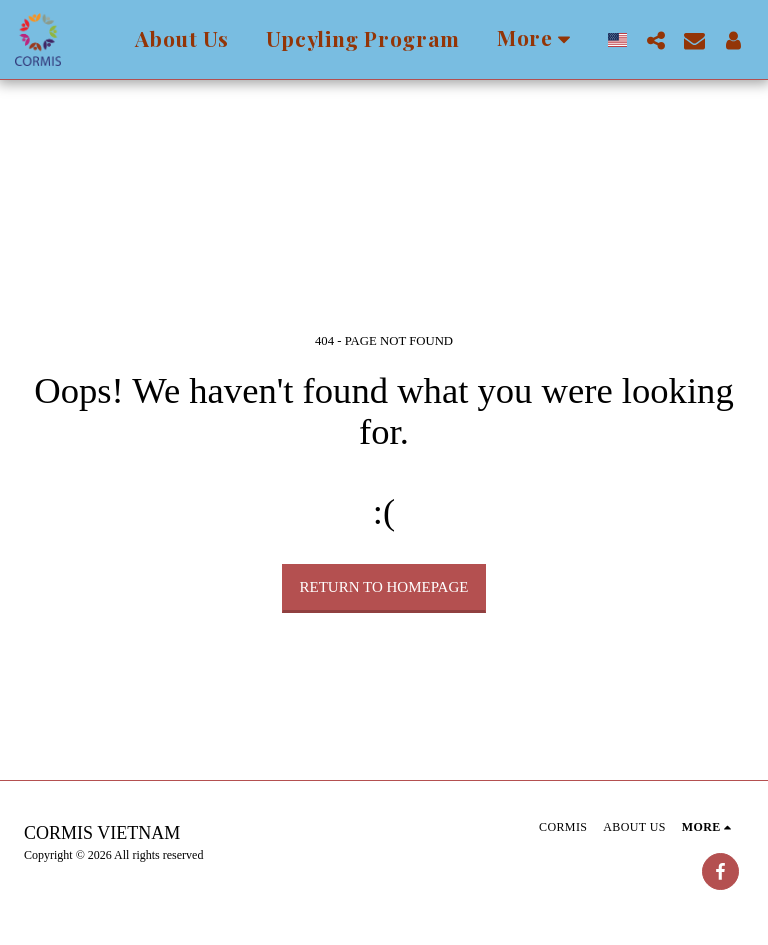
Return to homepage (384, 587)
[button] (655, 40)
